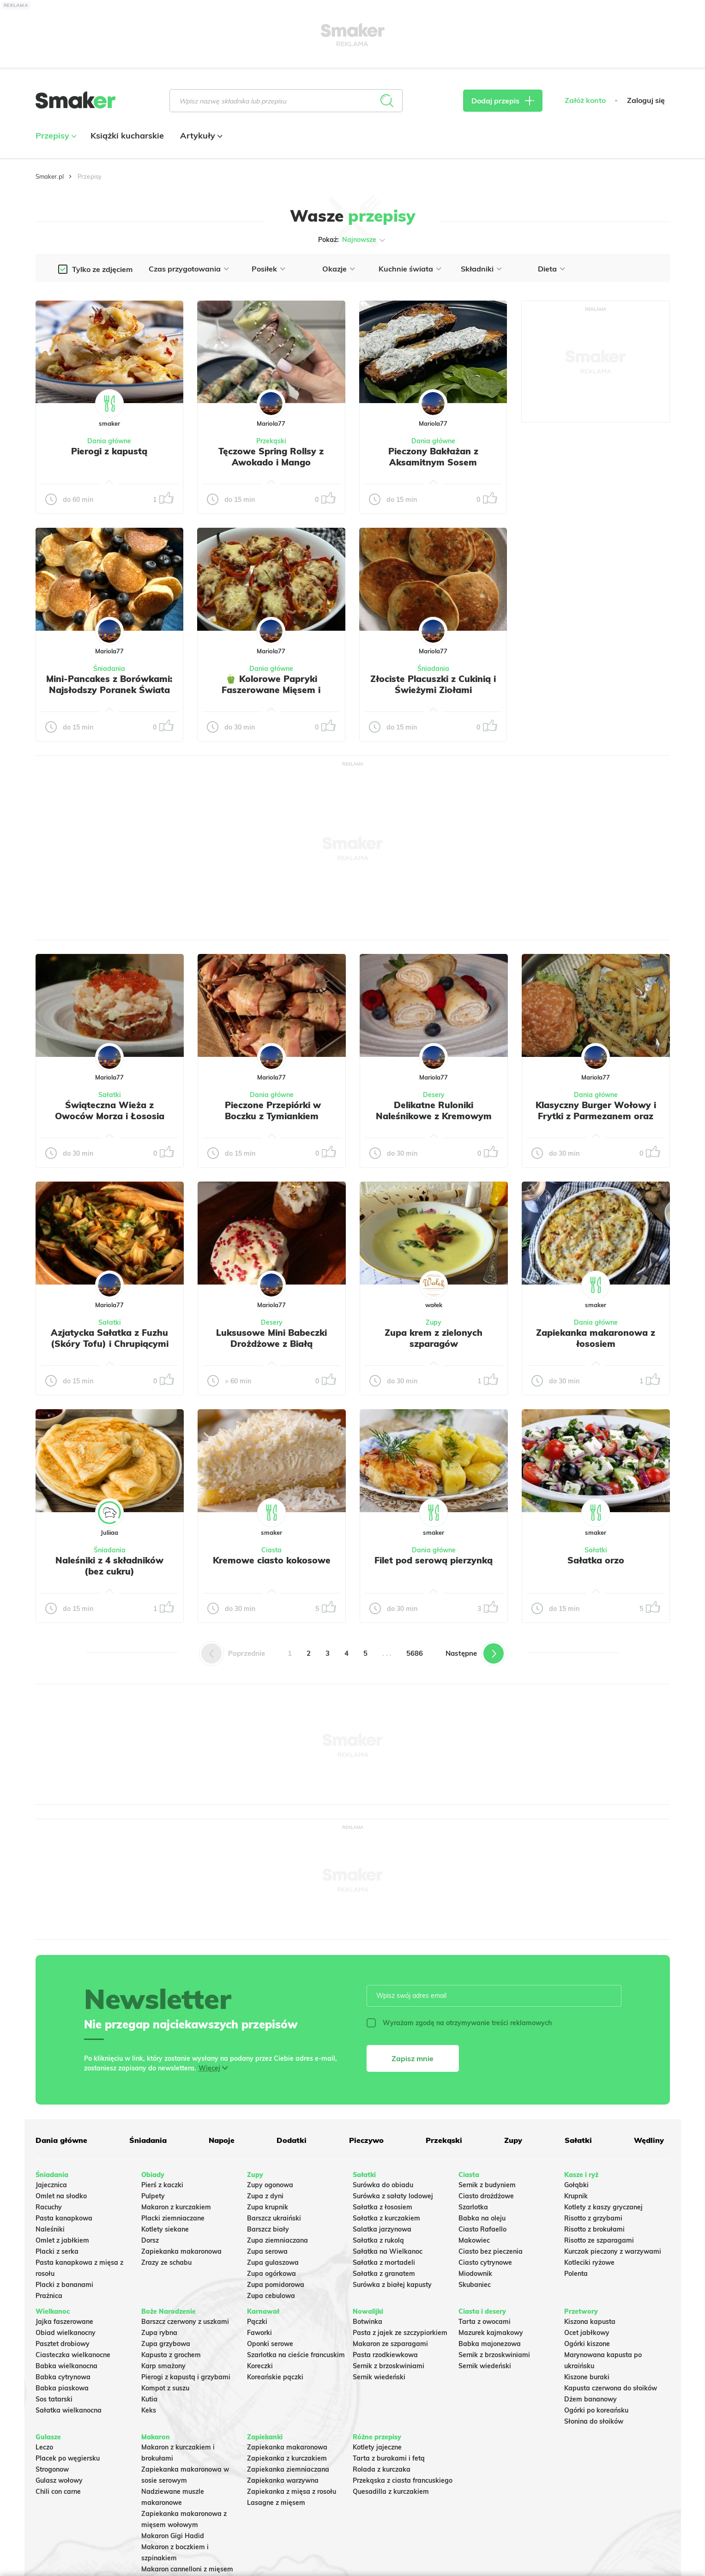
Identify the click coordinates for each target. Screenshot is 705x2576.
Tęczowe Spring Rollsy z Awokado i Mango (271, 457)
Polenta (576, 2273)
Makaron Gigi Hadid (172, 2536)
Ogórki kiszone (587, 2344)
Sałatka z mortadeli (384, 2262)
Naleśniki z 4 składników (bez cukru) (109, 1566)
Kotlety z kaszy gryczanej (603, 2207)
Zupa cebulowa (271, 2296)
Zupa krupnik (267, 2207)
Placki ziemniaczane (173, 2218)
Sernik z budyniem (487, 2185)
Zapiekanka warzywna (283, 2480)
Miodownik (475, 2273)
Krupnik (576, 2196)
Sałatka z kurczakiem (386, 2218)
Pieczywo (366, 2140)
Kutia (149, 2399)
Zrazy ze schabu (166, 2262)
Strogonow (52, 2469)
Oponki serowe (270, 2344)
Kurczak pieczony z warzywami (612, 2251)
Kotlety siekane (165, 2229)
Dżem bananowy (590, 2399)
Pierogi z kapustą (109, 451)
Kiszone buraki (586, 2377)
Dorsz (150, 2240)
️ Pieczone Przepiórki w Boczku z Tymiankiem (271, 1110)
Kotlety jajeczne (377, 2447)
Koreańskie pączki (275, 2377)
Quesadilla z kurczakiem (391, 2491)
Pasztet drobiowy (63, 2344)
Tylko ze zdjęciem (102, 269)
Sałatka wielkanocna (69, 2410)
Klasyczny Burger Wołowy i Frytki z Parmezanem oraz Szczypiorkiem (596, 1116)
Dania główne (109, 441)
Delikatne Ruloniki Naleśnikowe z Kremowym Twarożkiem (434, 1116)
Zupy (433, 1322)
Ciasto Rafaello (482, 2229)
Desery (434, 1095)
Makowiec (474, 2240)
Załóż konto (585, 100)
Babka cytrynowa (63, 2377)
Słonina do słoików (593, 2421)
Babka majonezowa (489, 2344)
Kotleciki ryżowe (589, 2262)
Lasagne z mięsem (276, 2502)
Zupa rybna (159, 2333)
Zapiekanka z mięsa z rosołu (291, 2491)
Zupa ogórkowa (271, 2273)
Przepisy (55, 135)
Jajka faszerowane (64, 2321)
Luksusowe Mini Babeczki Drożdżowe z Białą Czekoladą (271, 1343)
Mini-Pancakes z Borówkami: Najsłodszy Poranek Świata (109, 684)
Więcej (209, 2068)
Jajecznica (51, 2185)
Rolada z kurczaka (381, 2469)
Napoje (222, 2140)
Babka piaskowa (62, 2388)
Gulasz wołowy (59, 2480)
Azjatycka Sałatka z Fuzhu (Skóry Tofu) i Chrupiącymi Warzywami (110, 1343)
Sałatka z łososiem (382, 2207)
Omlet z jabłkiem (62, 2240)
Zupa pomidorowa (275, 2284)
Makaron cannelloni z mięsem (187, 2569)
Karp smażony (163, 2366)
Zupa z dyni (265, 2196)
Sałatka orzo (595, 1560)
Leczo (44, 2447)
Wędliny (649, 2140)
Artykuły (200, 135)
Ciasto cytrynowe (485, 2262)
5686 (414, 1653)
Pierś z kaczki (162, 2185)
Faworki (259, 2333)
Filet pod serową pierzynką (433, 1560)
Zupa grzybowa (165, 2344)
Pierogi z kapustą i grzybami (185, 2377)
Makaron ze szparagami (390, 2344)
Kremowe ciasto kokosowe (272, 1560)
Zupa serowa (267, 2251)
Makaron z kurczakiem (176, 2207)
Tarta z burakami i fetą (389, 2458)
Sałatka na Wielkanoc (387, 2251)
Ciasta (271, 1550)
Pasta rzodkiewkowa (385, 2355)
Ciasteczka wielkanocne (73, 2355)
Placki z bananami (64, 2284)
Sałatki (109, 1095)
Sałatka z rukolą (378, 2240)
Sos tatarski (54, 2399)
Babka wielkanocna (66, 2366)
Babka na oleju (482, 2218)
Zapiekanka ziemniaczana (288, 2469)
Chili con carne (58, 2491)
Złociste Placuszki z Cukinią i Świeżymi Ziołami (433, 684)
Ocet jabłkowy (586, 2333)
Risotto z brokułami (594, 2229)
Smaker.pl (50, 176)
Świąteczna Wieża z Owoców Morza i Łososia (109, 1110)
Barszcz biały (268, 2229)
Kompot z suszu (165, 2388)
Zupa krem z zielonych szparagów (433, 1338)
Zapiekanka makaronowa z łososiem (595, 1338)
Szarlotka (473, 2207)
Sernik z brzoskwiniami (388, 2366)
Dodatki (292, 2140)
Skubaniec (474, 2284)
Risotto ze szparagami (599, 2240)
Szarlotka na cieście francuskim (296, 2355)
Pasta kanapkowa (64, 2218)
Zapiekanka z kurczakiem (287, 2458)
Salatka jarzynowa (382, 2229)
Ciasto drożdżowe (486, 2196)
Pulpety (153, 2196)
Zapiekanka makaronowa (181, 2251)
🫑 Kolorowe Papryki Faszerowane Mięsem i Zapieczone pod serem (271, 689)
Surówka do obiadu (383, 2185)
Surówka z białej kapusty (392, 2284)
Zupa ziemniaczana (277, 2240)
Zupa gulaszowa (273, 2262)
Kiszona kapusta (589, 2321)
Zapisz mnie (413, 2058)
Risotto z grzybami (593, 2218)
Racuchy (49, 2207)
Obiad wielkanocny (66, 2333)
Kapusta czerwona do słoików (610, 2388)
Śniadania (109, 668)
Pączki (257, 2321)
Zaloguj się (646, 100)
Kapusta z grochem (171, 2355)
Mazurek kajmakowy (490, 2333)
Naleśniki (50, 2229)
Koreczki (260, 2366)
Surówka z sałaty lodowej (393, 2196)
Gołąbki (576, 2185)
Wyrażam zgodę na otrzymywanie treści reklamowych (459, 2022)
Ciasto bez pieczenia (490, 2251)
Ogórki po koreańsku (596, 2410)
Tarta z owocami (484, 2321)
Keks (148, 2410)
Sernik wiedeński (379, 2377)
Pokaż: (352, 240)
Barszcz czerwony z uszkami (185, 2321)
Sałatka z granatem (384, 2273)
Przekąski (271, 441)
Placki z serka (57, 2251)
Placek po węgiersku (68, 2458)
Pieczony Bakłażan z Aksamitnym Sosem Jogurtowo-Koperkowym (433, 462)
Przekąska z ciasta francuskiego (402, 2480)
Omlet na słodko (61, 2196)
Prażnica (49, 2296)
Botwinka (367, 2321)
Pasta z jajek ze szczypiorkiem (400, 2333)
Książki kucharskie (127, 135)
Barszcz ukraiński (274, 2218)
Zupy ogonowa (270, 2185)
